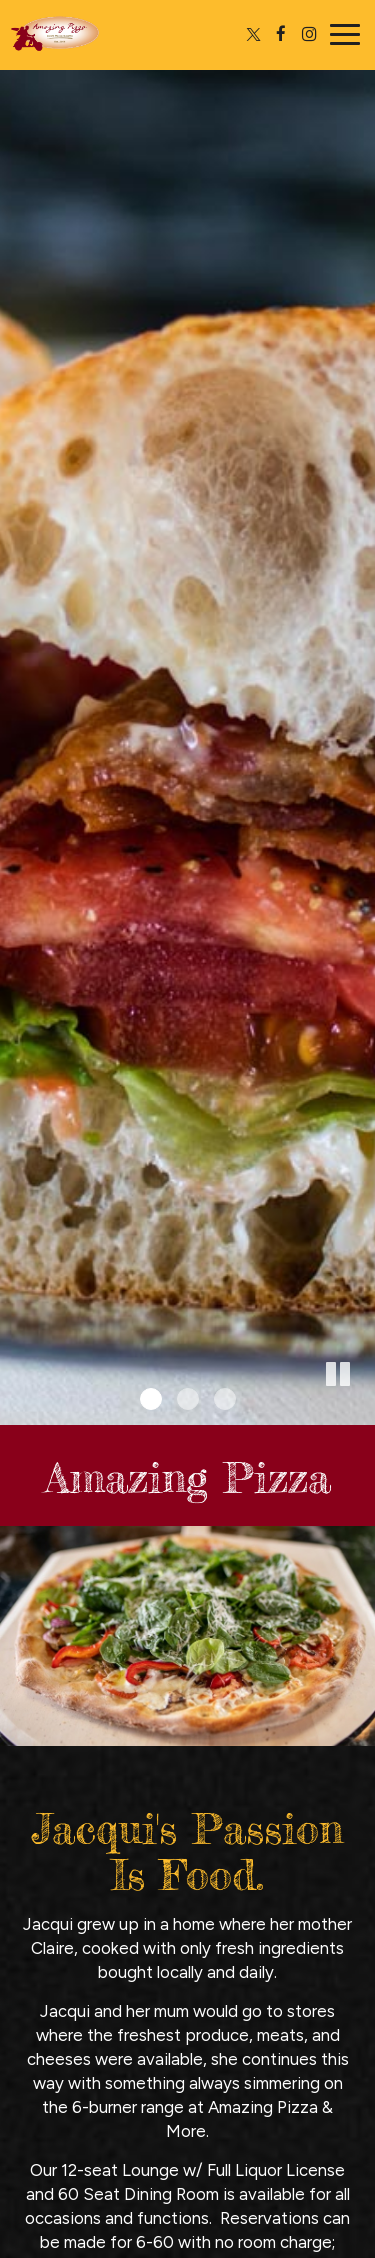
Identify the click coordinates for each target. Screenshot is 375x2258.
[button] (360, 1410)
